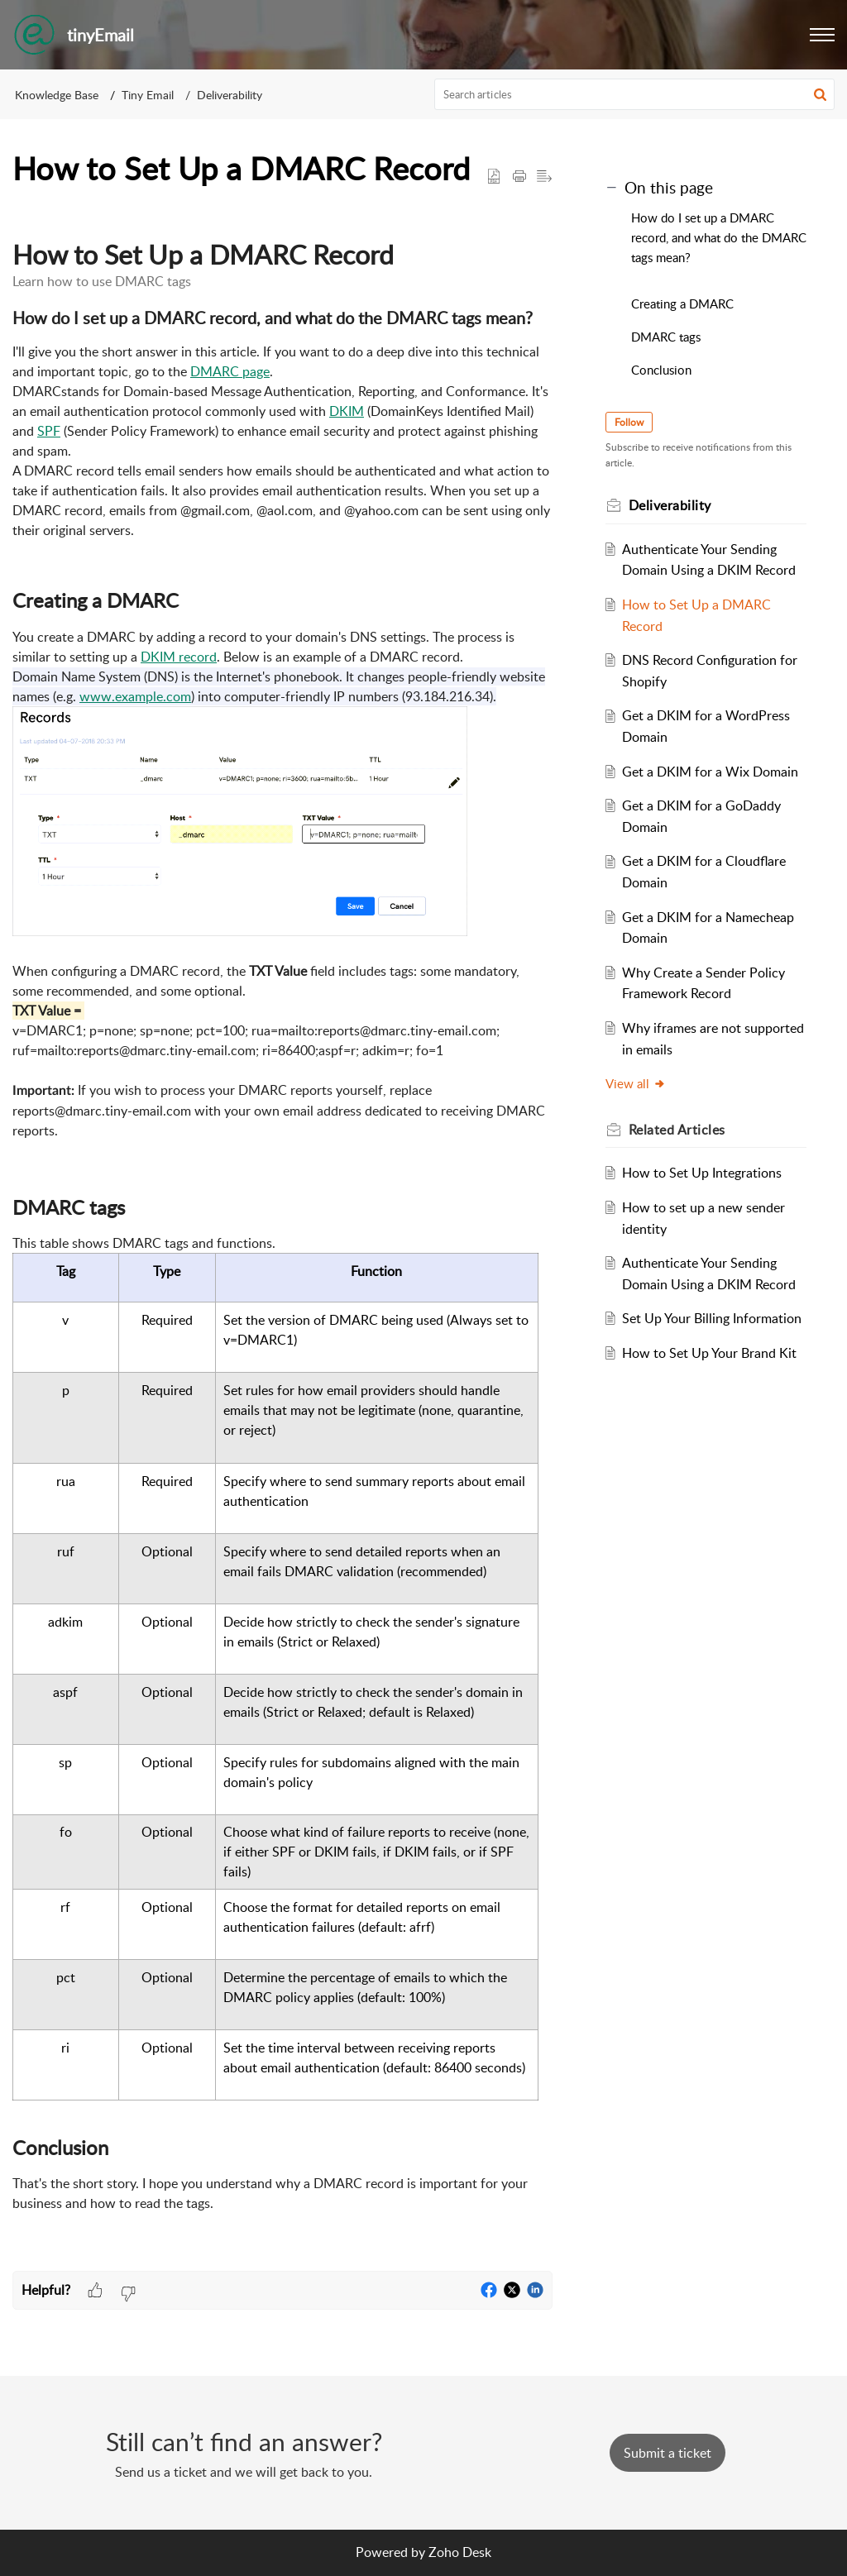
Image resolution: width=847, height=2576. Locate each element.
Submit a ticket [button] (667, 2453)
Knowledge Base (56, 95)
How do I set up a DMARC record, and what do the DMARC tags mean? (718, 237)
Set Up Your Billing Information (712, 1318)
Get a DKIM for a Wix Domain (710, 771)
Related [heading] (677, 1130)
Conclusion (661, 369)
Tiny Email (148, 95)
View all (635, 1083)
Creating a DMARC (682, 303)
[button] (822, 34)
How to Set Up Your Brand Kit (709, 1353)
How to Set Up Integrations (702, 1173)
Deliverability (229, 95)
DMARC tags (666, 336)
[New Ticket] (667, 2453)
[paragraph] (282, 1239)
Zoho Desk (459, 2552)
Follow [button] (629, 422)
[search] (634, 94)
